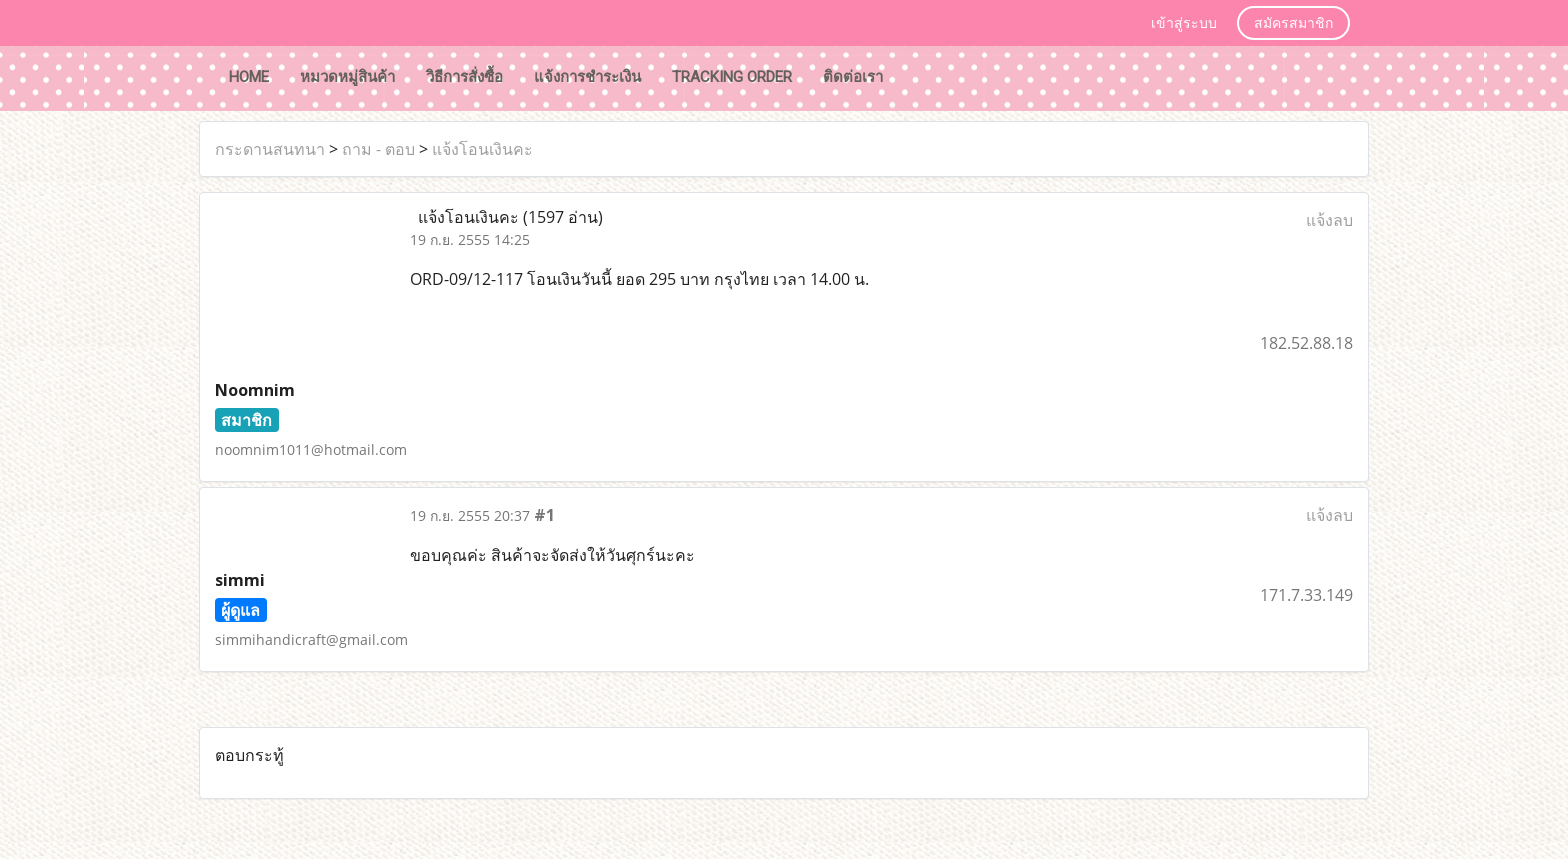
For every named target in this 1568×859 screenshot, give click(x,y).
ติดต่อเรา (853, 77)
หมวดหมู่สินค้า (347, 77)
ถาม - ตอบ (378, 149)
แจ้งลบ (1329, 220)
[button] (917, 79)
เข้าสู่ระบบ (1184, 24)
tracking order (732, 77)
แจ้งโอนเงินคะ (482, 149)
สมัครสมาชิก (1293, 24)
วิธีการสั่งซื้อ (464, 77)
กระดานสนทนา (270, 149)
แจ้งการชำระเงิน (587, 77)
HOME (249, 77)
